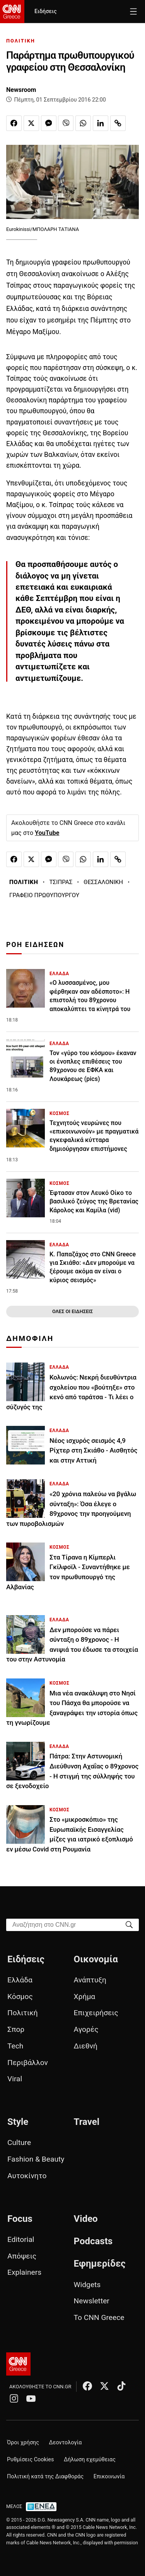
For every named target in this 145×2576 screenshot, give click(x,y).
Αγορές (86, 2029)
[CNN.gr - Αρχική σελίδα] (18, 2364)
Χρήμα (85, 1996)
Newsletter (91, 2300)
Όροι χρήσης (23, 2442)
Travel (86, 2121)
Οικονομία (96, 1959)
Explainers (24, 2272)
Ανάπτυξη (90, 1979)
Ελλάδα (19, 1979)
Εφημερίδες (100, 2263)
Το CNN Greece (99, 2317)
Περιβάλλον (27, 2062)
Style (17, 2121)
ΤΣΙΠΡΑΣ (61, 882)
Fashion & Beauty (35, 2159)
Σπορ (15, 2029)
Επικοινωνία (109, 2476)
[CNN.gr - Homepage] (12, 11)
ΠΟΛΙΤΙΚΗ (20, 41)
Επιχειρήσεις (96, 2012)
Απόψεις (21, 2256)
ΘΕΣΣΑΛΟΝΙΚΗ (103, 882)
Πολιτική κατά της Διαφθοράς (45, 2476)
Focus (19, 2218)
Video (86, 2218)
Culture (19, 2142)
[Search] (129, 1924)
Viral (14, 2078)
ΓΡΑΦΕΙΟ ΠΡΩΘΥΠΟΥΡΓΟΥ (44, 895)
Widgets (87, 2284)
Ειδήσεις (45, 11)
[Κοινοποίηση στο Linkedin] (100, 123)
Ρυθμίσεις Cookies (30, 2459)
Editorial (20, 2239)
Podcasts (93, 2241)
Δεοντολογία (65, 2442)
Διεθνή (85, 2045)
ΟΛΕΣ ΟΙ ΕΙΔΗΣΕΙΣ (72, 1311)
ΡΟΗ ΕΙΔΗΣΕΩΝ (35, 945)
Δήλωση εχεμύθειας (90, 2459)
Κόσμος (20, 1996)
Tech (15, 2045)
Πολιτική (22, 2012)
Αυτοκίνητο (26, 2175)
